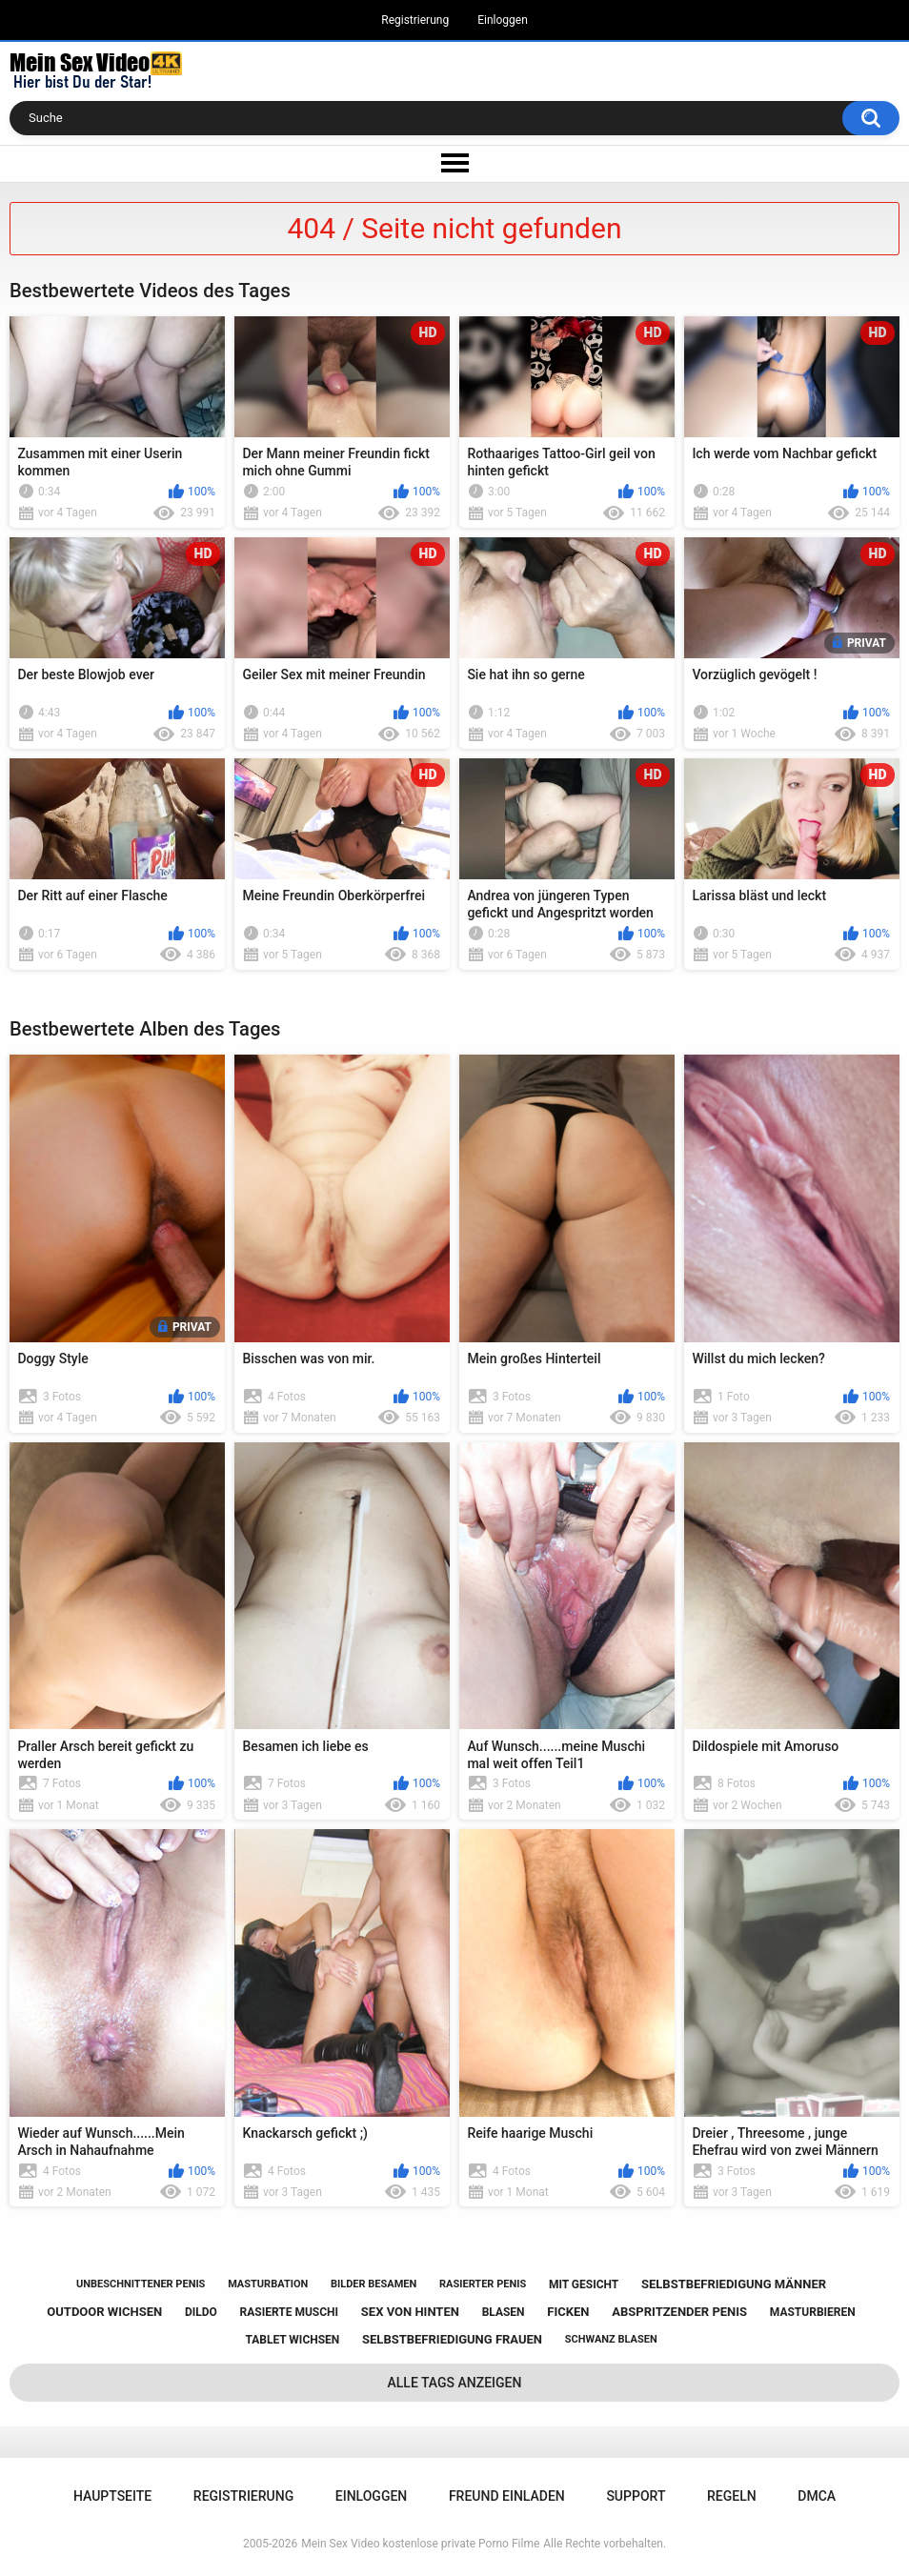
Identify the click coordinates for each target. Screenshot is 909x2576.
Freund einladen (507, 2496)
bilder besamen (373, 2284)
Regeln (732, 2496)
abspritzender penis (679, 2311)
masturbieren (813, 2312)
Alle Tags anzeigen (455, 2382)
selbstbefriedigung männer (733, 2284)
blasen (503, 2312)
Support (635, 2496)
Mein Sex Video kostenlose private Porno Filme (420, 2543)
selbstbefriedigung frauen (452, 2339)
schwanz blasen (611, 2339)
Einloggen (502, 20)
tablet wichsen (292, 2339)
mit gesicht (583, 2284)
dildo (201, 2312)
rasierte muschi (289, 2312)
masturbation (268, 2284)
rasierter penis (482, 2284)
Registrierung (415, 20)
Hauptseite (112, 2496)
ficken (568, 2311)
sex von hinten (410, 2311)
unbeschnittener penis (140, 2284)
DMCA (817, 2496)
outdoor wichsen (104, 2311)
